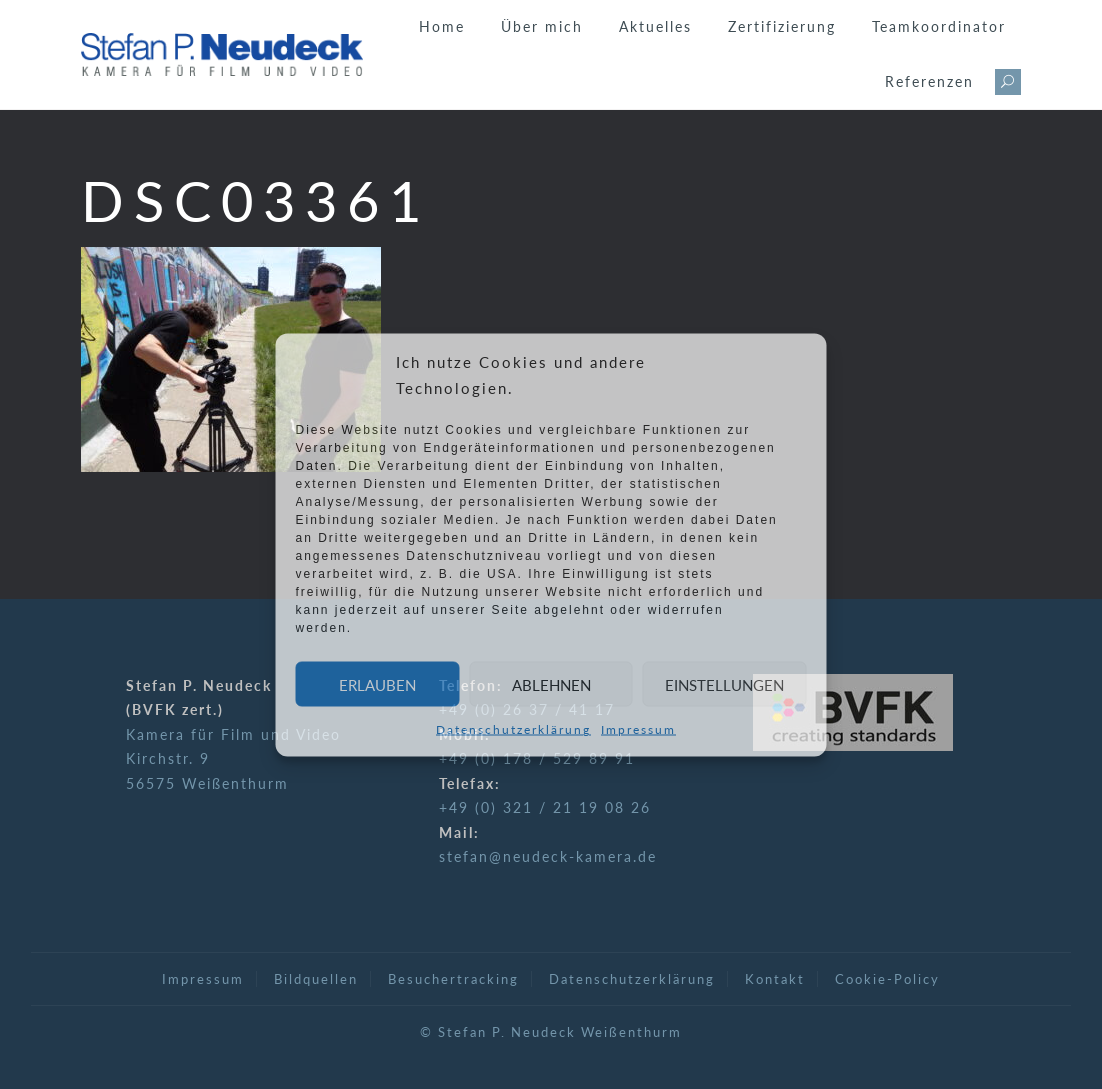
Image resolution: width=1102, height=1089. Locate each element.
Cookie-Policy (887, 979)
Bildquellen (316, 979)
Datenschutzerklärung (513, 729)
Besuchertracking (453, 979)
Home (442, 26)
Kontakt (775, 979)
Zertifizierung (782, 26)
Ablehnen (551, 684)
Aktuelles (655, 26)
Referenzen (929, 81)
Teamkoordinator (939, 26)
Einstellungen (724, 684)
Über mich (542, 26)
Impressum (638, 729)
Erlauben (377, 684)
